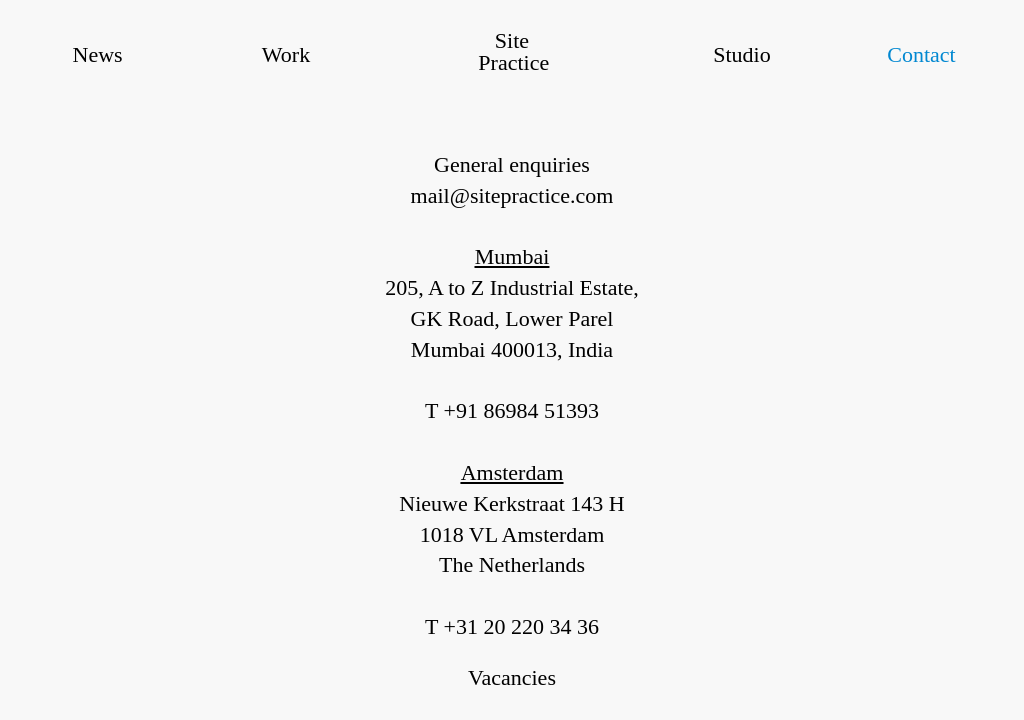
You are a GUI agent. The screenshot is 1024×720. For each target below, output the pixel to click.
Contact (921, 54)
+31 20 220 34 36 (521, 626)
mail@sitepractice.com (512, 195)
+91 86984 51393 (521, 410)
